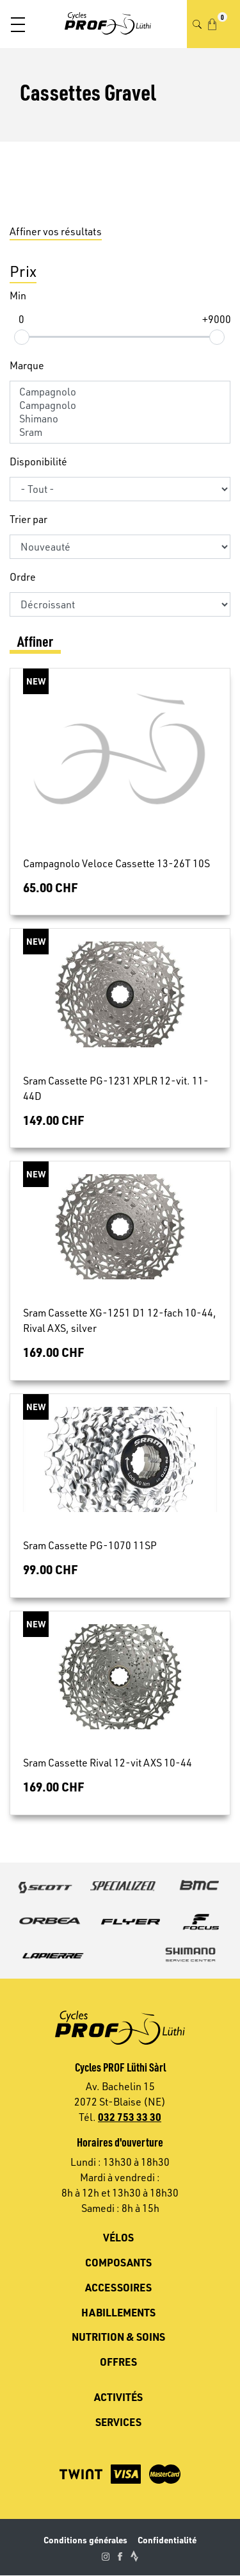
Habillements (118, 2312)
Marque (27, 365)
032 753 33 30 (129, 2116)
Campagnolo (120, 392)
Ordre (23, 576)
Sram (120, 432)
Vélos (118, 2237)
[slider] (21, 337)
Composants (118, 2262)
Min (18, 295)
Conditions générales (85, 2539)
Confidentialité (167, 2539)
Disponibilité (38, 461)
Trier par (28, 519)
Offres (118, 2361)
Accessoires (118, 2287)
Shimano (120, 419)
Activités (118, 2397)
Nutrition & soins (118, 2336)
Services (118, 2422)
